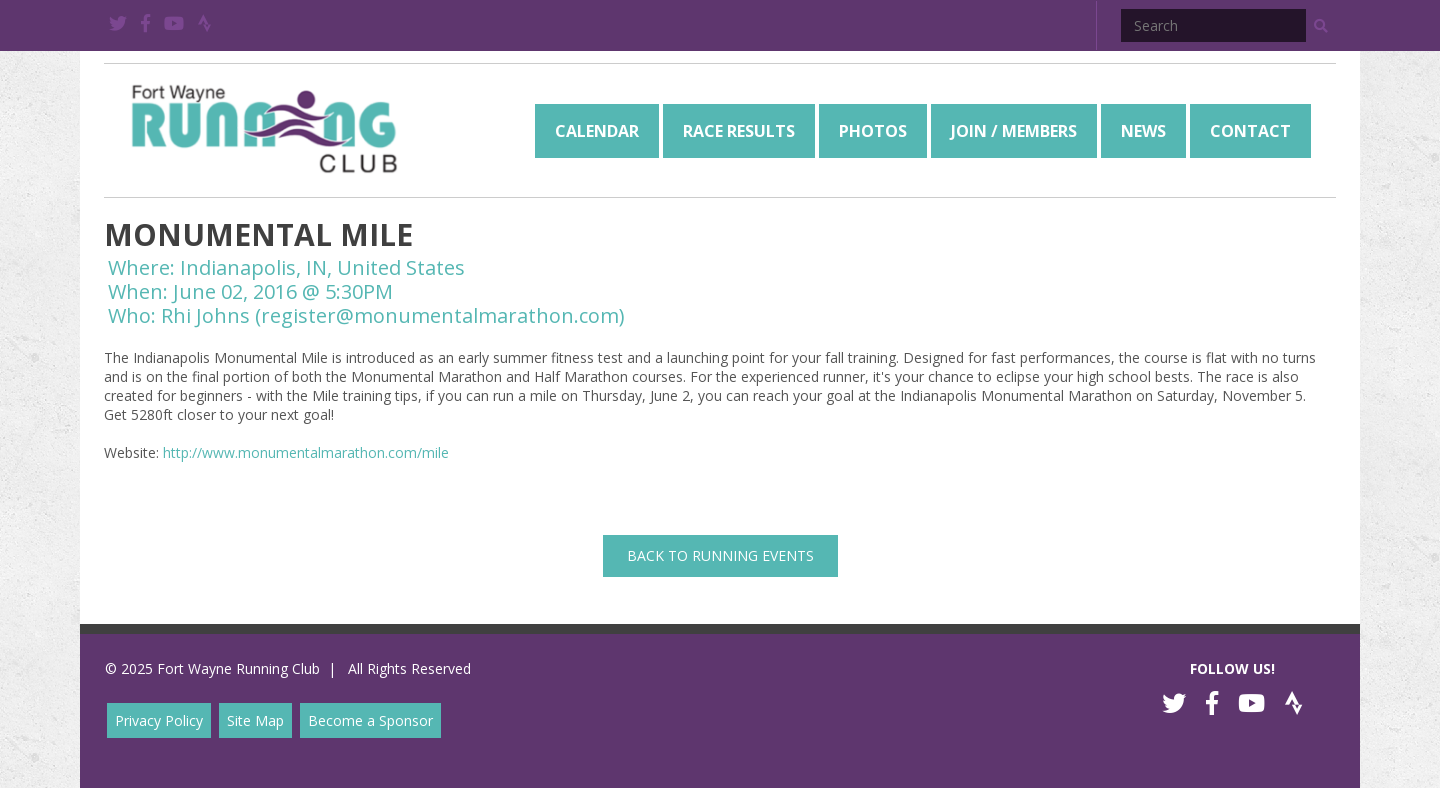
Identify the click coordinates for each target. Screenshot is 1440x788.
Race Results (739, 131)
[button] (1321, 26)
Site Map (255, 720)
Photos (873, 131)
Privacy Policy (159, 720)
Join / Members (1014, 131)
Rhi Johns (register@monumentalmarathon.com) (393, 315)
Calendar (597, 131)
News (1143, 131)
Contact (1250, 131)
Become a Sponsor (370, 720)
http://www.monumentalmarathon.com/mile (306, 452)
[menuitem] (597, 131)
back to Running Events (720, 555)
